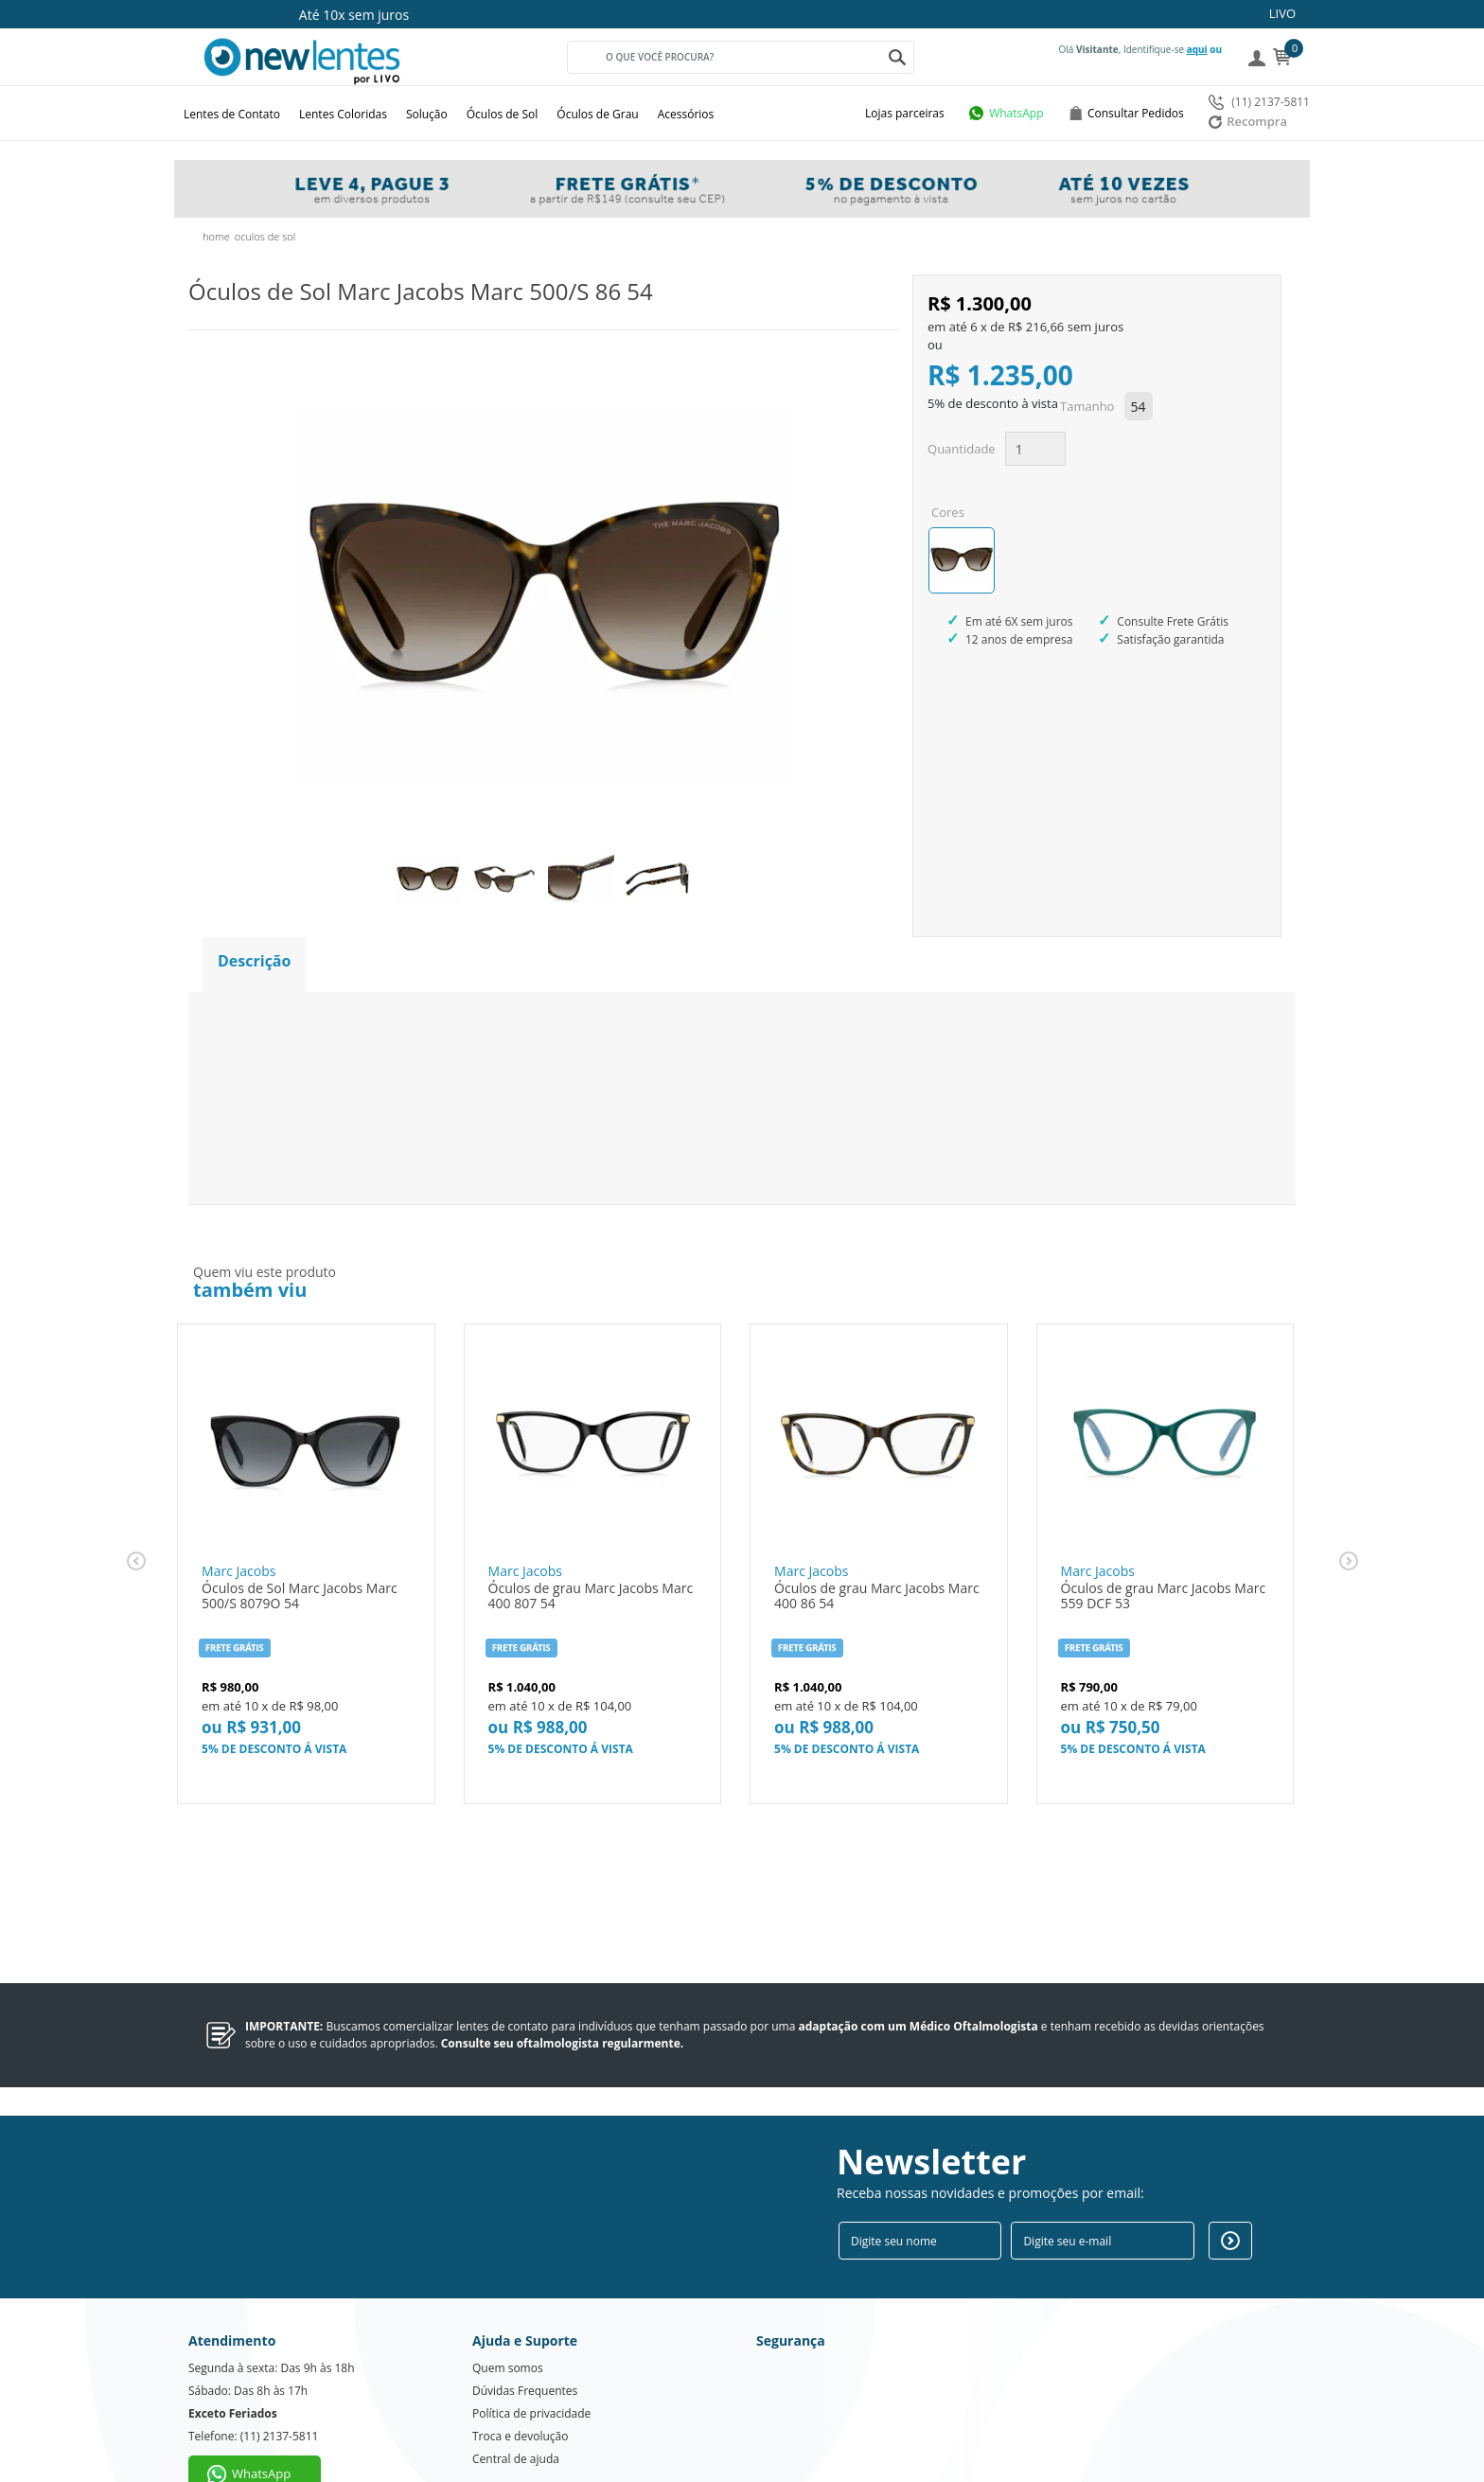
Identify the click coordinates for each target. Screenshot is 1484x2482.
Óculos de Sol (503, 114)
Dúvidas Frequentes (524, 2339)
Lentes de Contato (232, 114)
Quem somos (507, 2317)
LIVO (1282, 13)
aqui (1197, 49)
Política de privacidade (531, 2362)
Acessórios (686, 114)
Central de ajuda (515, 2408)
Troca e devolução (520, 2385)
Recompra (1248, 121)
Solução (427, 114)
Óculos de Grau (597, 114)
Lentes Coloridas (343, 114)
